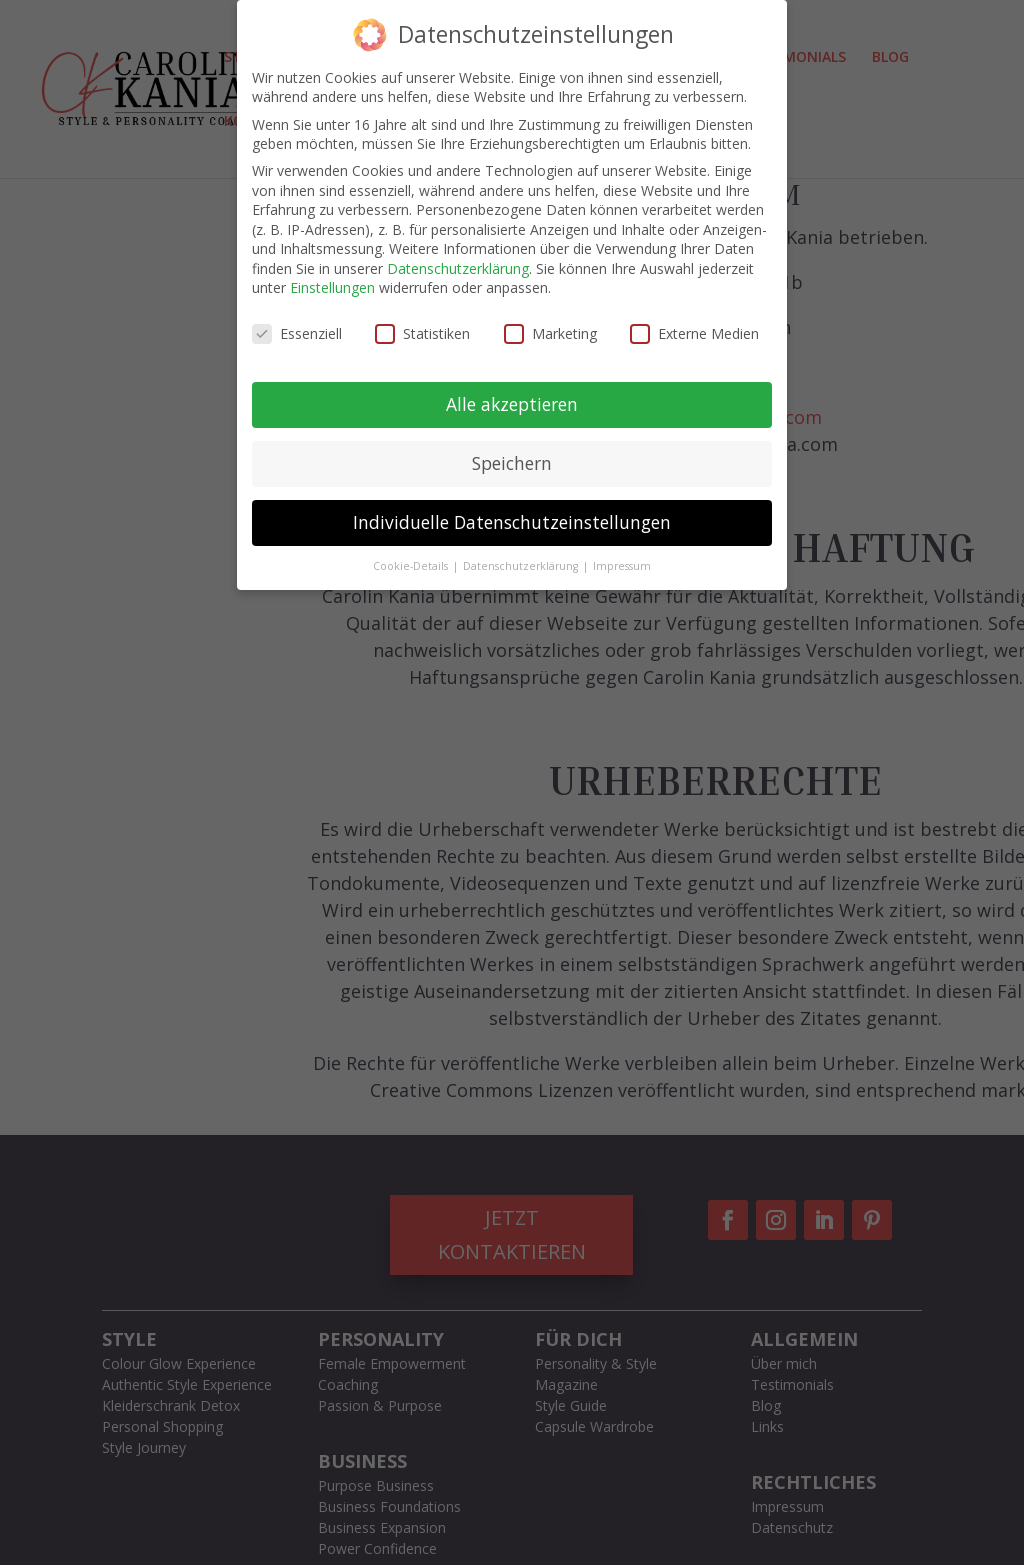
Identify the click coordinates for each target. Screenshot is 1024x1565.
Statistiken (422, 333)
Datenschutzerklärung (458, 268)
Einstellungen (332, 287)
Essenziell (297, 333)
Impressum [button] (622, 566)
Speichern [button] (512, 463)
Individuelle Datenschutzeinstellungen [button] (512, 522)
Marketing (550, 333)
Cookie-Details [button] (412, 566)
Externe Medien (694, 333)
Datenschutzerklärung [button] (522, 566)
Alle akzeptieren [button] (512, 404)
